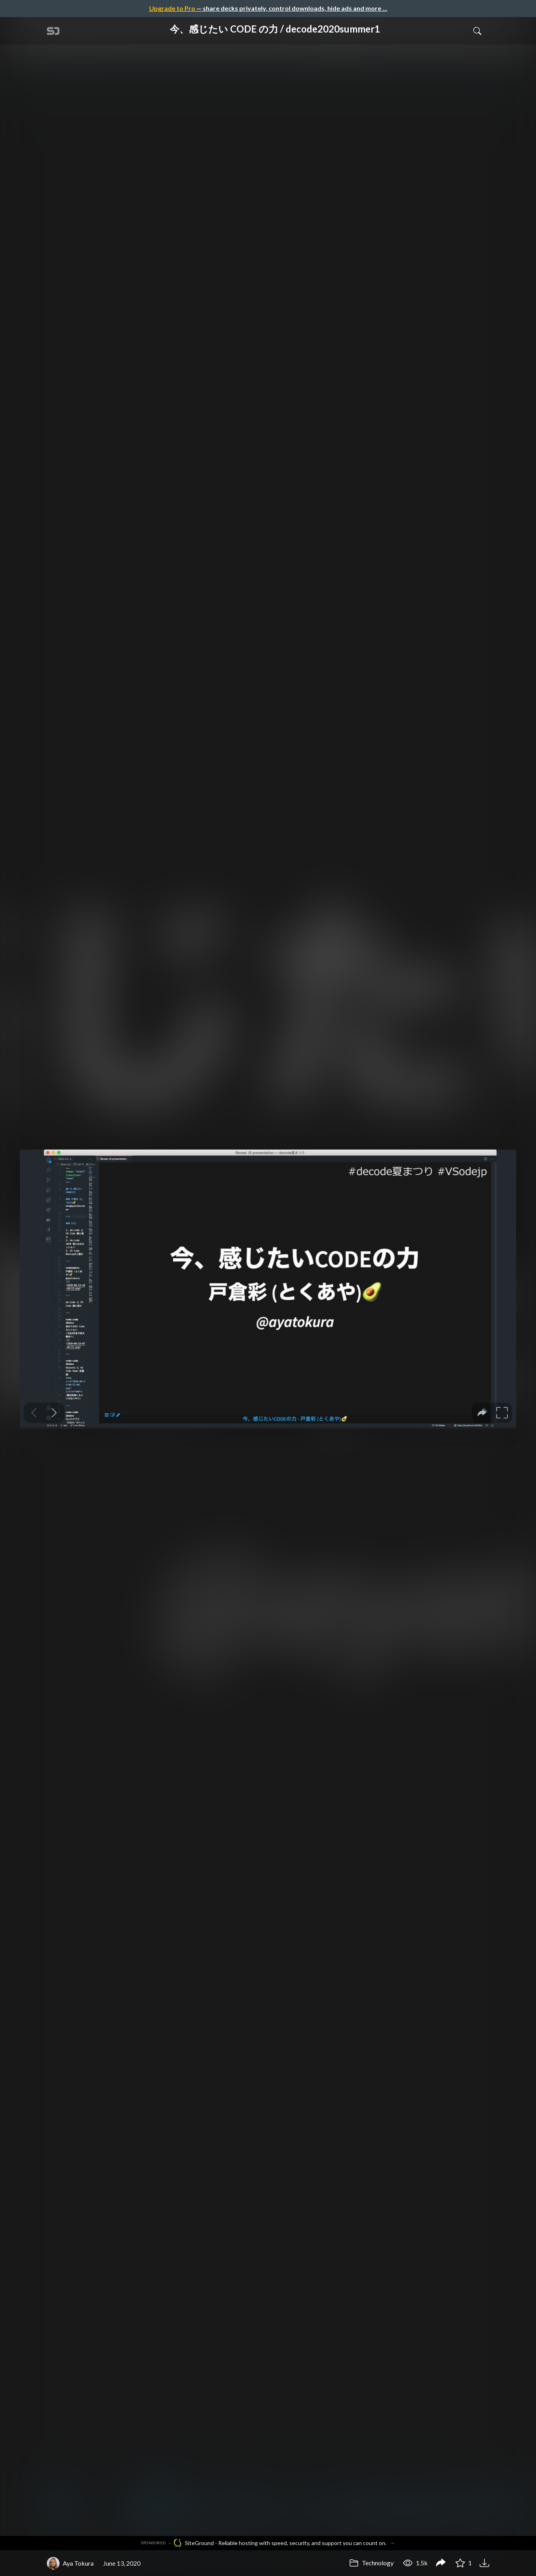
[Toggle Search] (477, 30)
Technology (371, 2562)
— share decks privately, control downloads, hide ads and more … (268, 8)
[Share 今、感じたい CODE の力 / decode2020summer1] (441, 2563)
